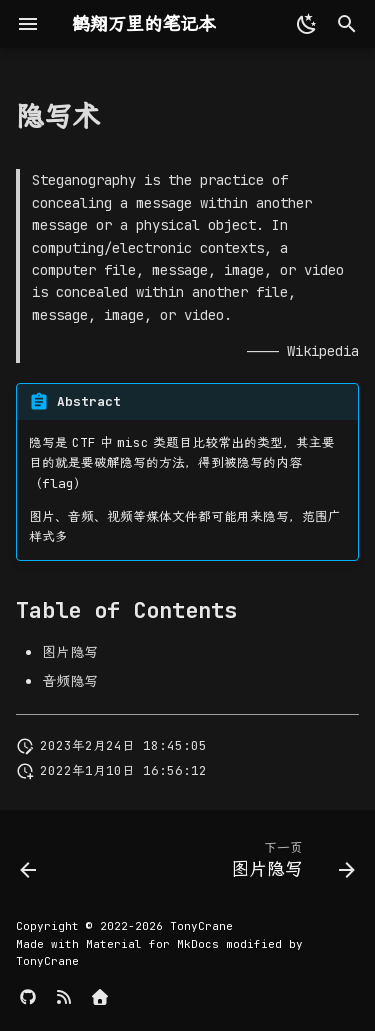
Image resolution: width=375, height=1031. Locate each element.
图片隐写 (70, 652)
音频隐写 (70, 681)
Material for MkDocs (156, 944)
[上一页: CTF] (29, 864)
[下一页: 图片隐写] (290, 864)
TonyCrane (201, 926)
